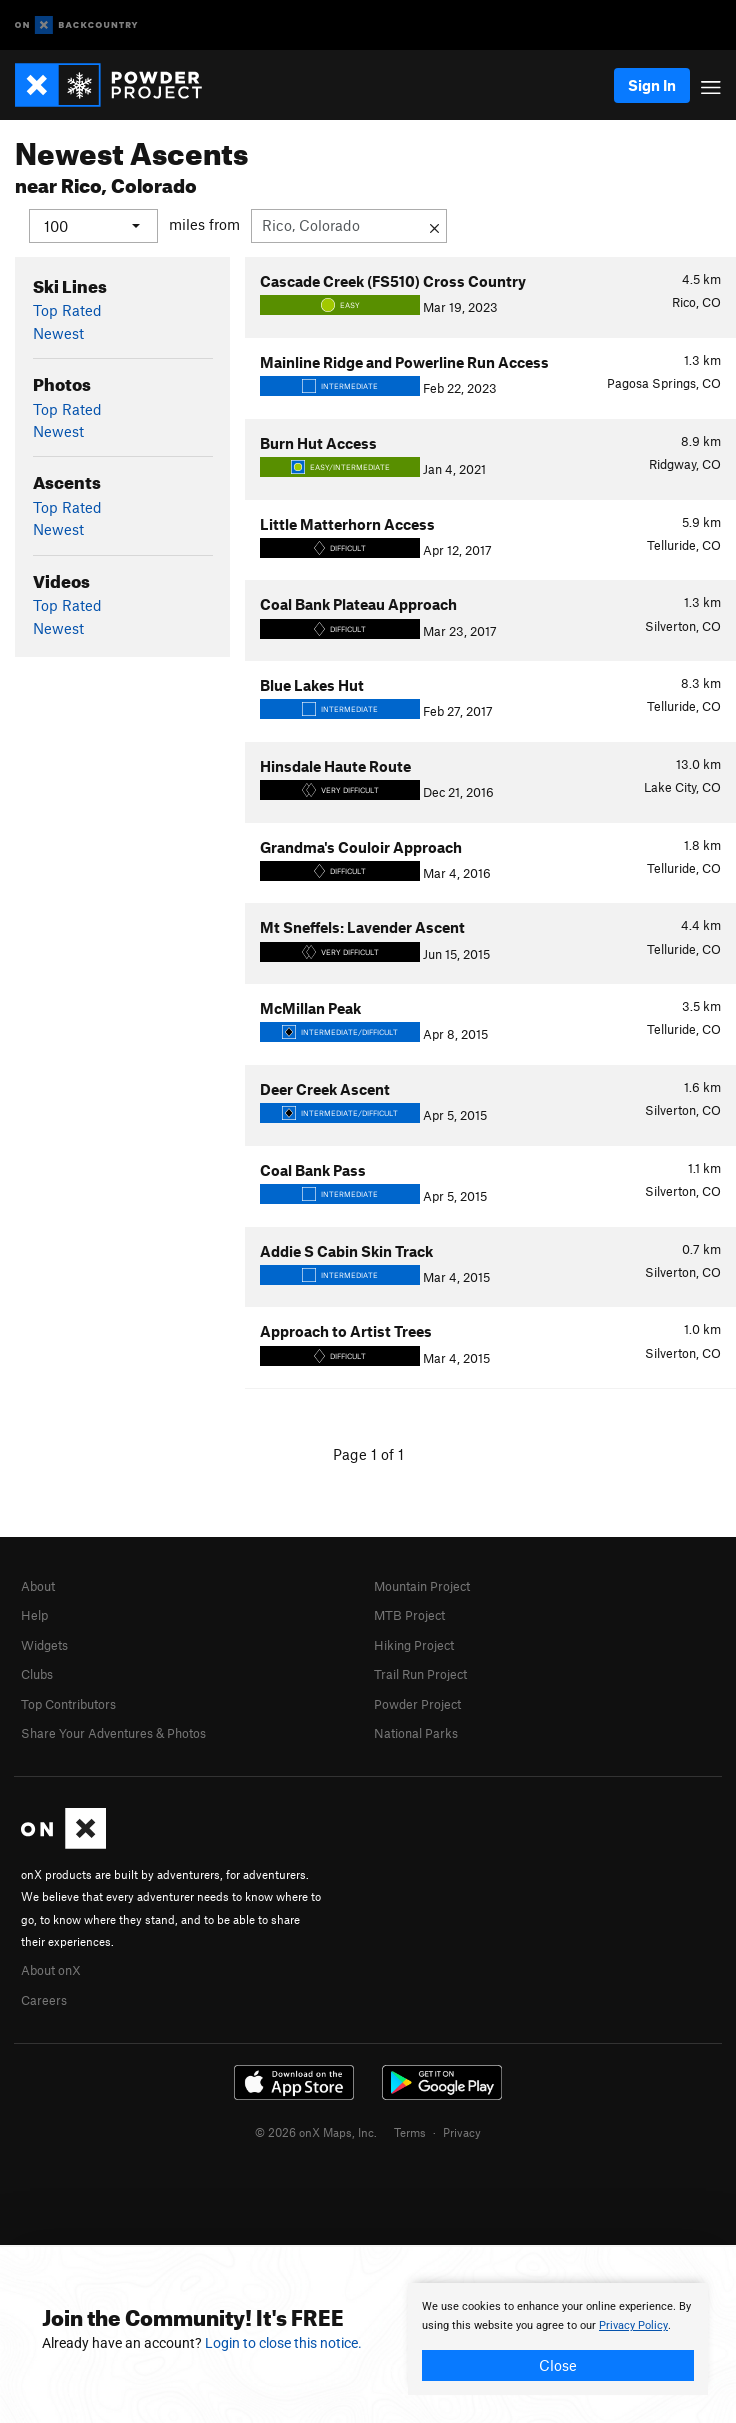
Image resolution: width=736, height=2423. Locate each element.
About (38, 1586)
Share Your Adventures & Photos (113, 1732)
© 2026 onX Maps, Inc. (316, 2132)
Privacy (462, 2132)
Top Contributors (68, 1703)
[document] (558, 2339)
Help (34, 1615)
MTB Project (409, 1615)
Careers (44, 1999)
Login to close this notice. (283, 2343)
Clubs (37, 1674)
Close (558, 2365)
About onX (51, 1970)
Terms (410, 2132)
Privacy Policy (633, 2325)
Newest (58, 332)
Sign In (652, 85)
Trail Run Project (420, 1674)
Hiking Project (414, 1644)
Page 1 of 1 (368, 1454)
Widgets (44, 1644)
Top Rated (67, 310)
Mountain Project (422, 1586)
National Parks (416, 1732)
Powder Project (417, 1703)
